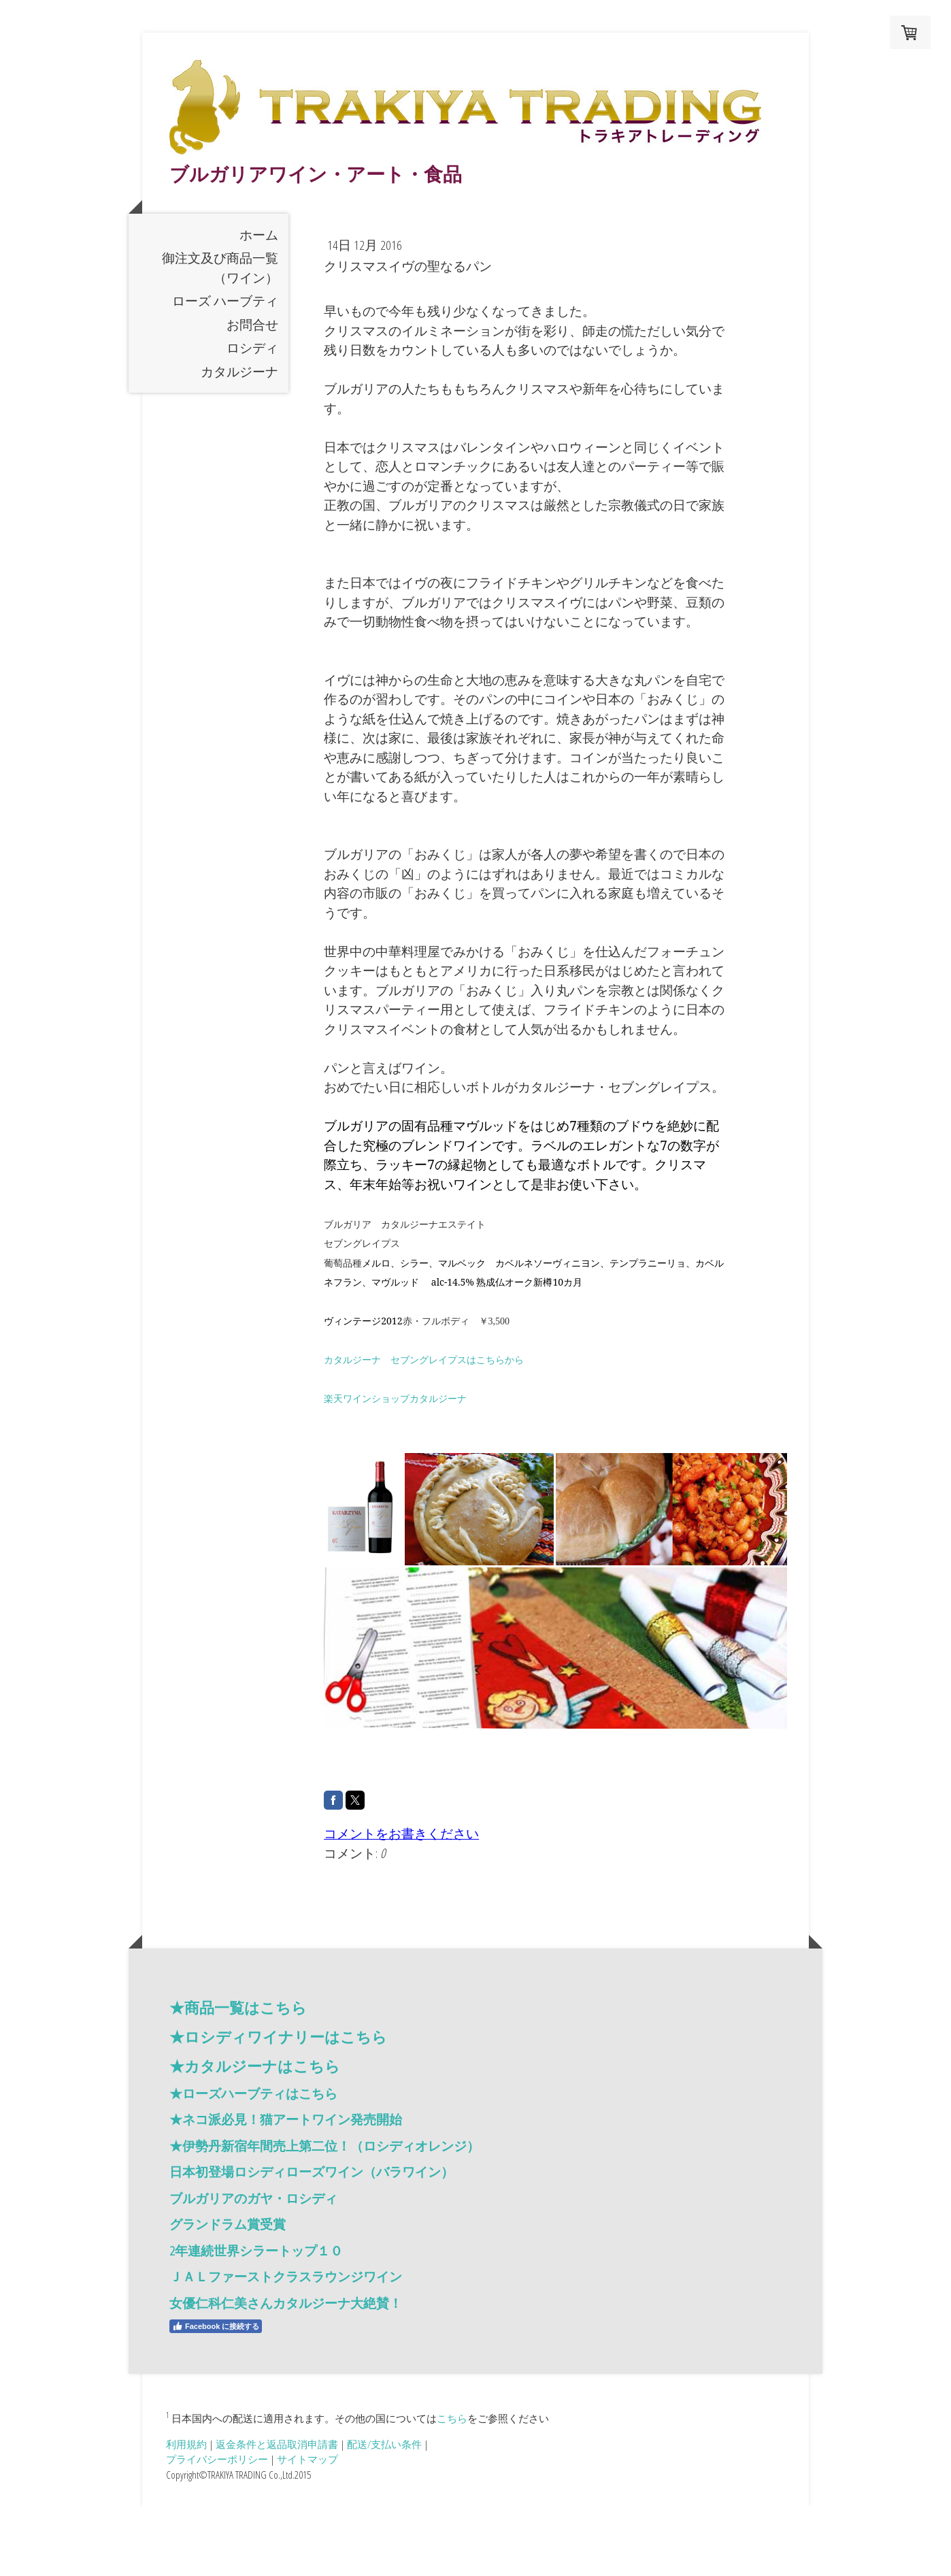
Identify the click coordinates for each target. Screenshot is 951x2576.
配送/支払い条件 (384, 2513)
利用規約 (186, 2513)
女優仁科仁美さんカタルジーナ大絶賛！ (285, 2372)
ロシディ (252, 417)
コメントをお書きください (401, 1903)
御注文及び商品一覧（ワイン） (220, 337)
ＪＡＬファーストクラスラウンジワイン (285, 2346)
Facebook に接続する (215, 2395)
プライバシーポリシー (217, 2528)
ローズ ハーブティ (225, 370)
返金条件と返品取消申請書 (277, 2513)
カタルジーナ (239, 440)
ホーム (258, 303)
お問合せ (252, 393)
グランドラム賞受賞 (227, 2293)
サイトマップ (307, 2528)
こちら (452, 2487)
